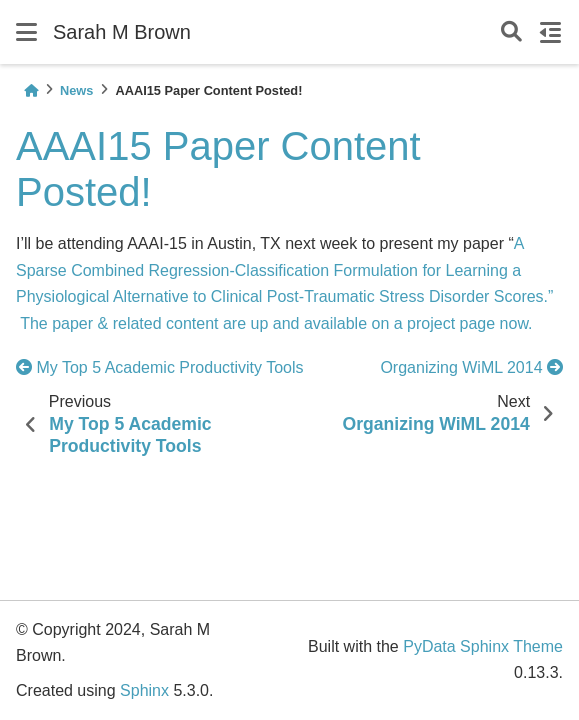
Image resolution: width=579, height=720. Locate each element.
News (76, 90)
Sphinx (144, 690)
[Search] (511, 32)
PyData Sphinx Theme (483, 646)
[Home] (31, 90)
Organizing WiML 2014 (471, 367)
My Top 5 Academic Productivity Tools (162, 367)
